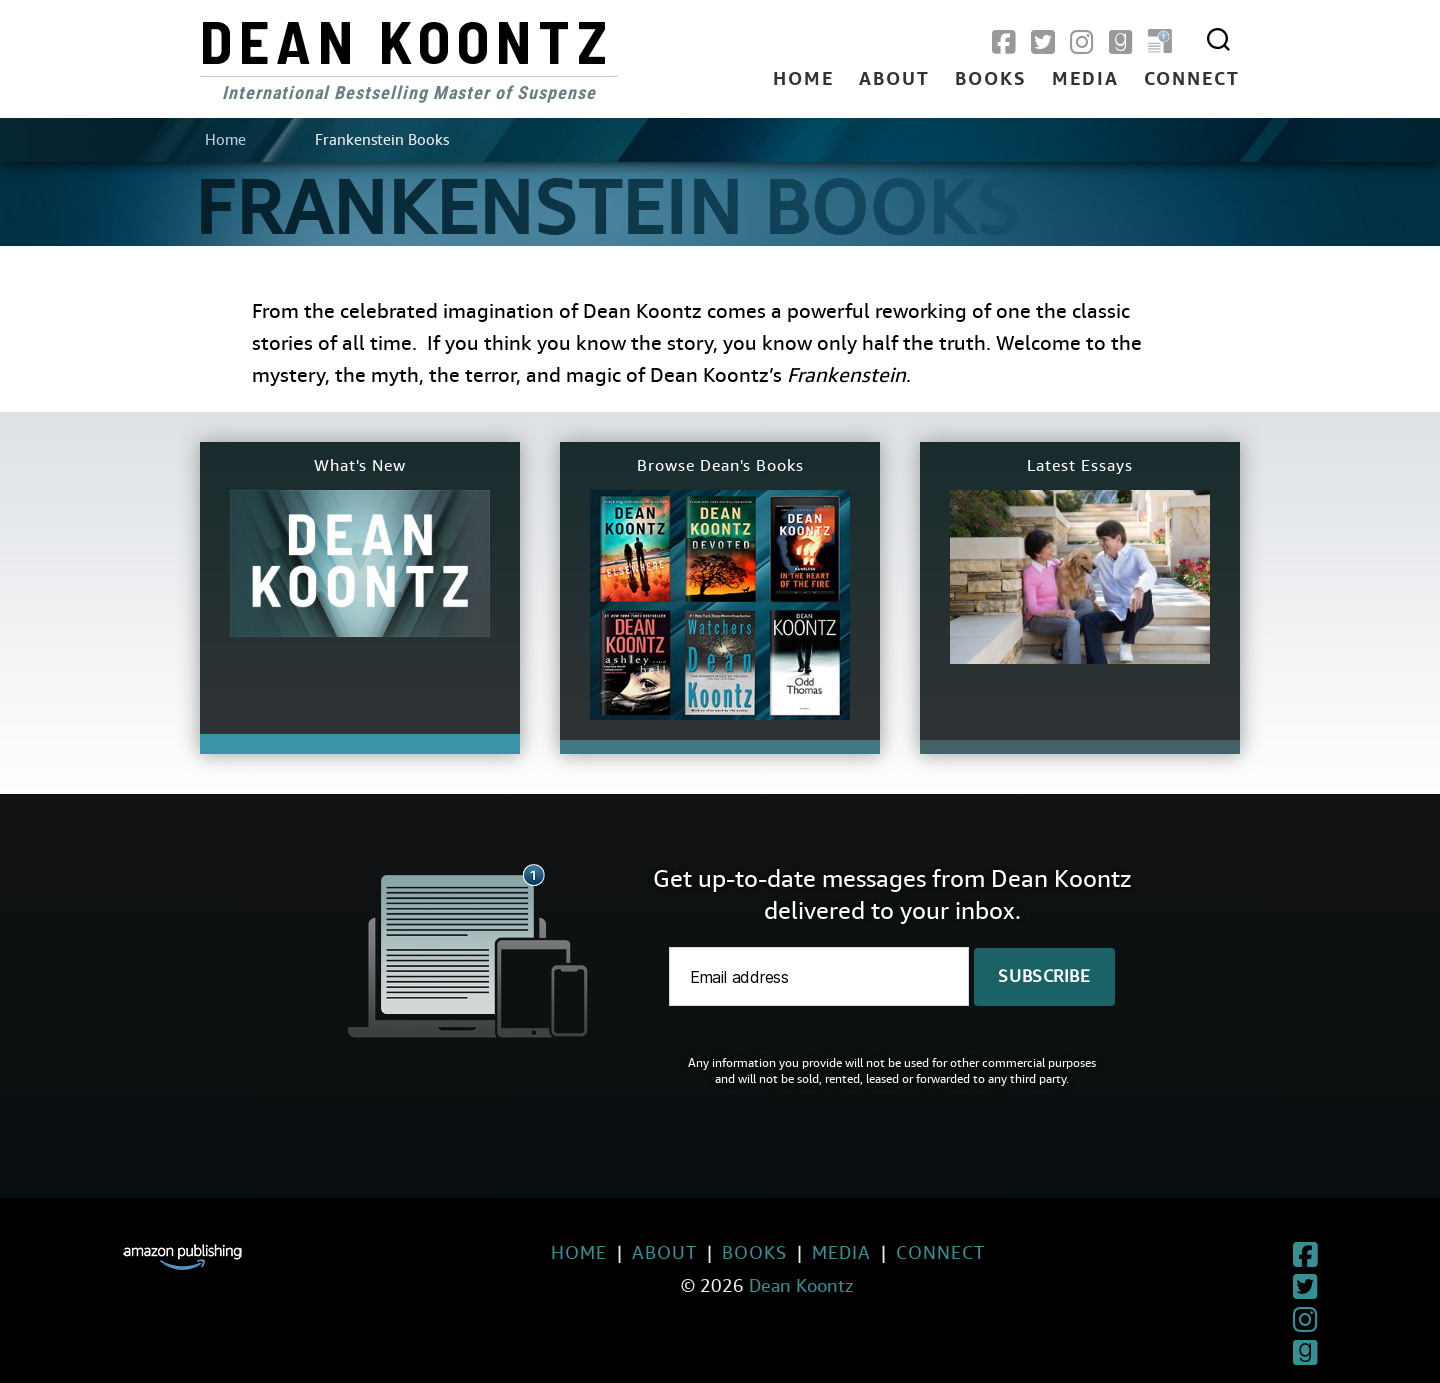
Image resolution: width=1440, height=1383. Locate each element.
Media (1085, 80)
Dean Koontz (407, 40)
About (894, 80)
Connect (1192, 80)
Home (803, 80)
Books (991, 80)
